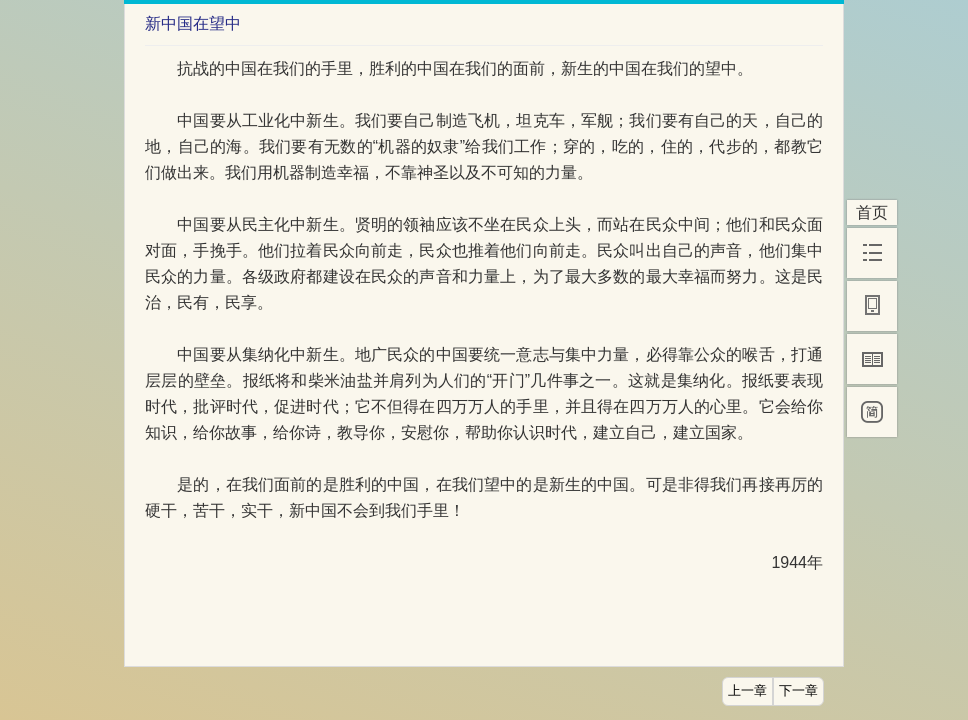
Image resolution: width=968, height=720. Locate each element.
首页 (872, 212)
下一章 (798, 691)
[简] (872, 412)
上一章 (747, 691)
